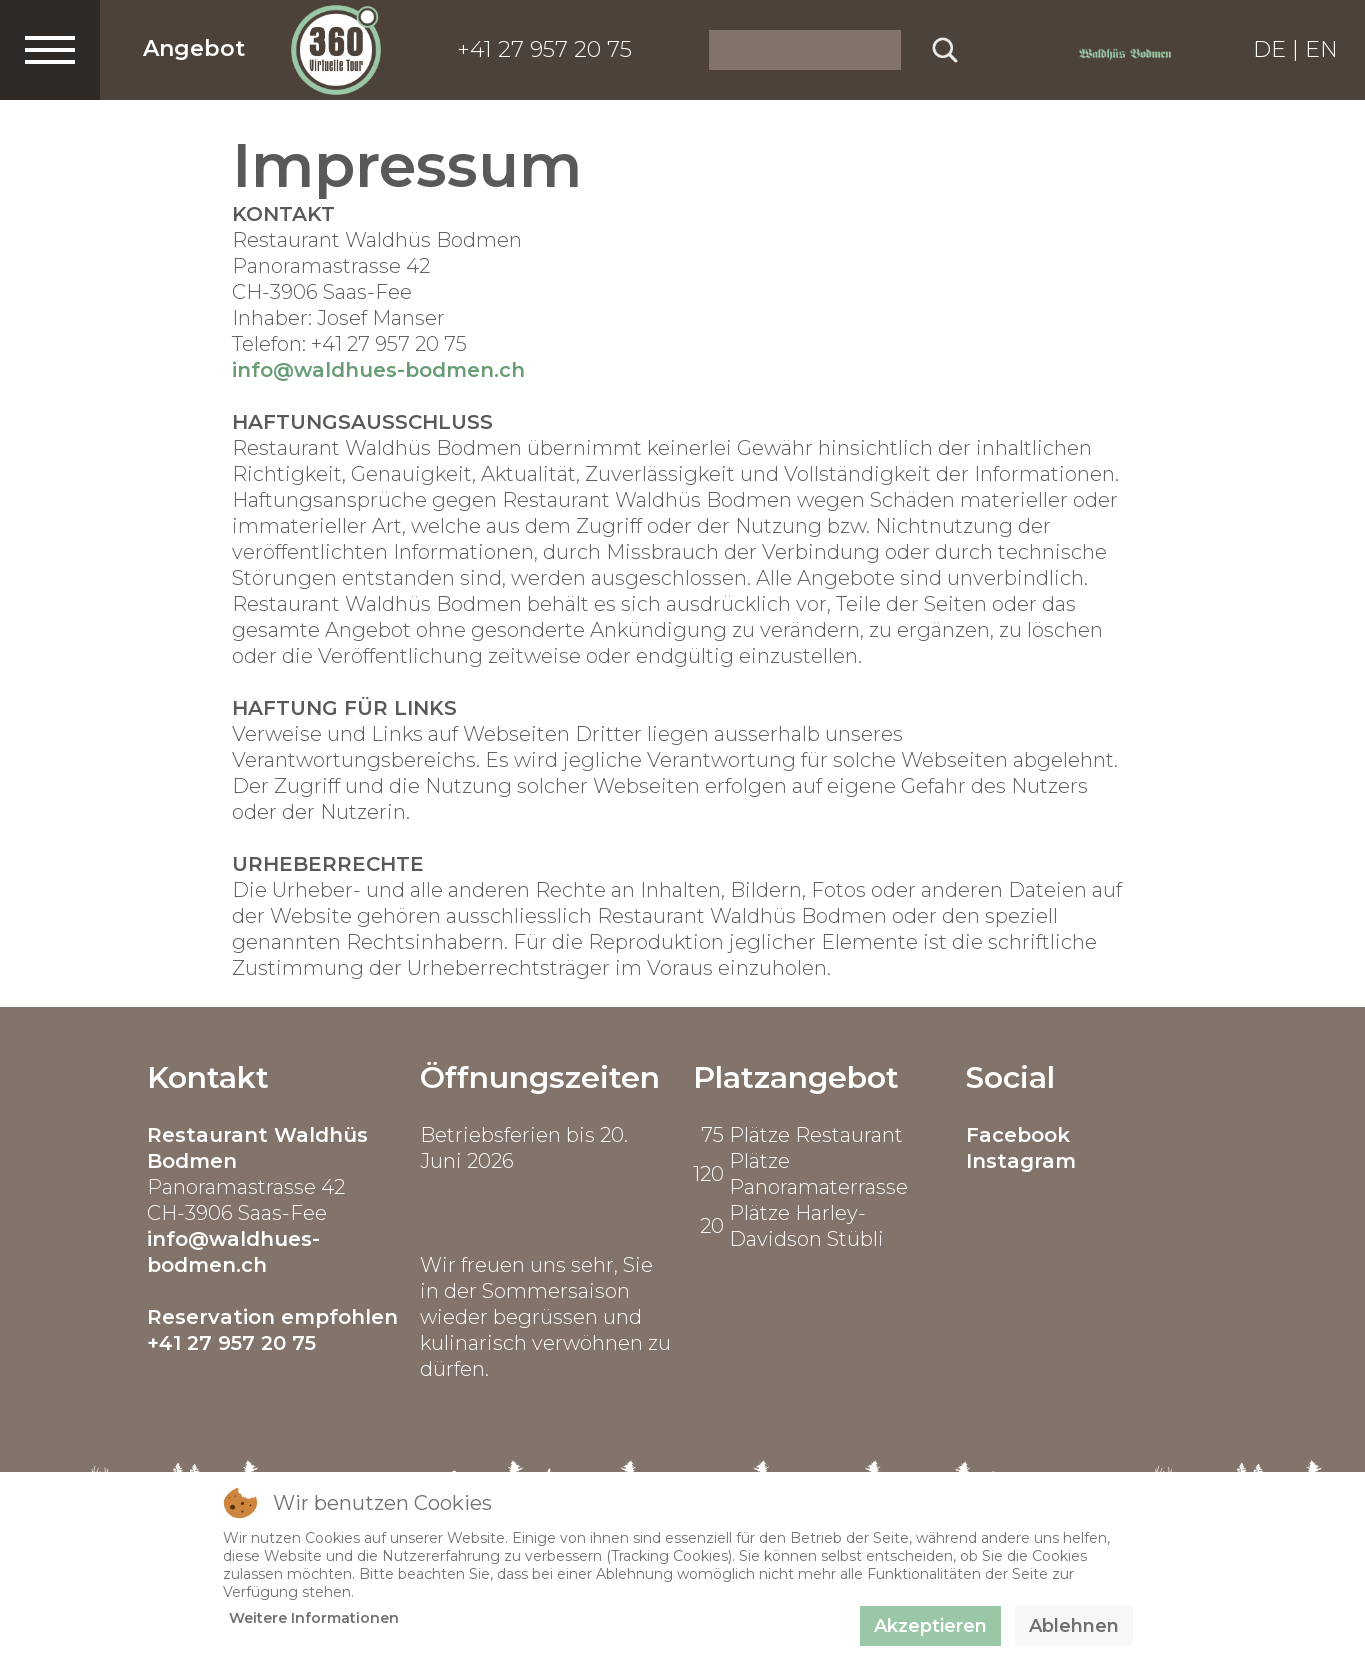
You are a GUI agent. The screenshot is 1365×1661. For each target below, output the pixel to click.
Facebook (1018, 1135)
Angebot (194, 48)
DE (1269, 49)
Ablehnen (1074, 1626)
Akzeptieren (930, 1626)
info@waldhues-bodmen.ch (378, 370)
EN (1321, 49)
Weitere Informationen (314, 1618)
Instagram (1021, 1161)
